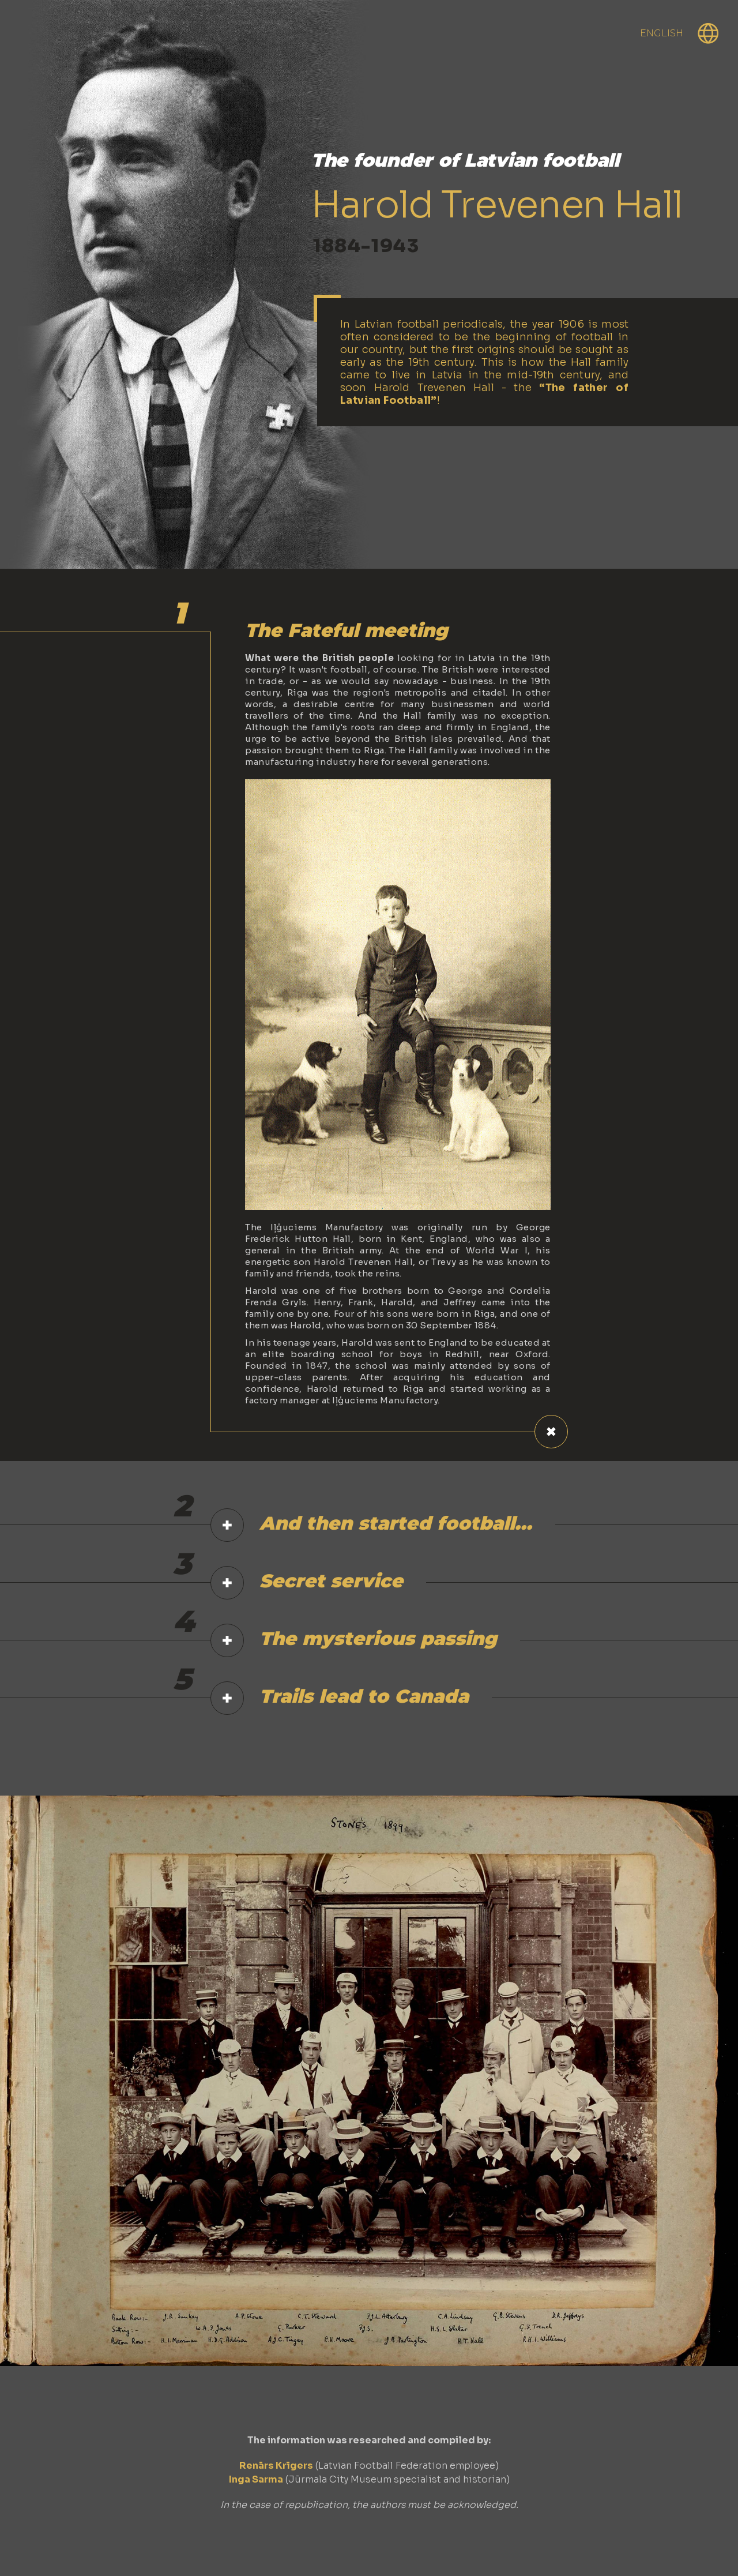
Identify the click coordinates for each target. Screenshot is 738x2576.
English (661, 33)
